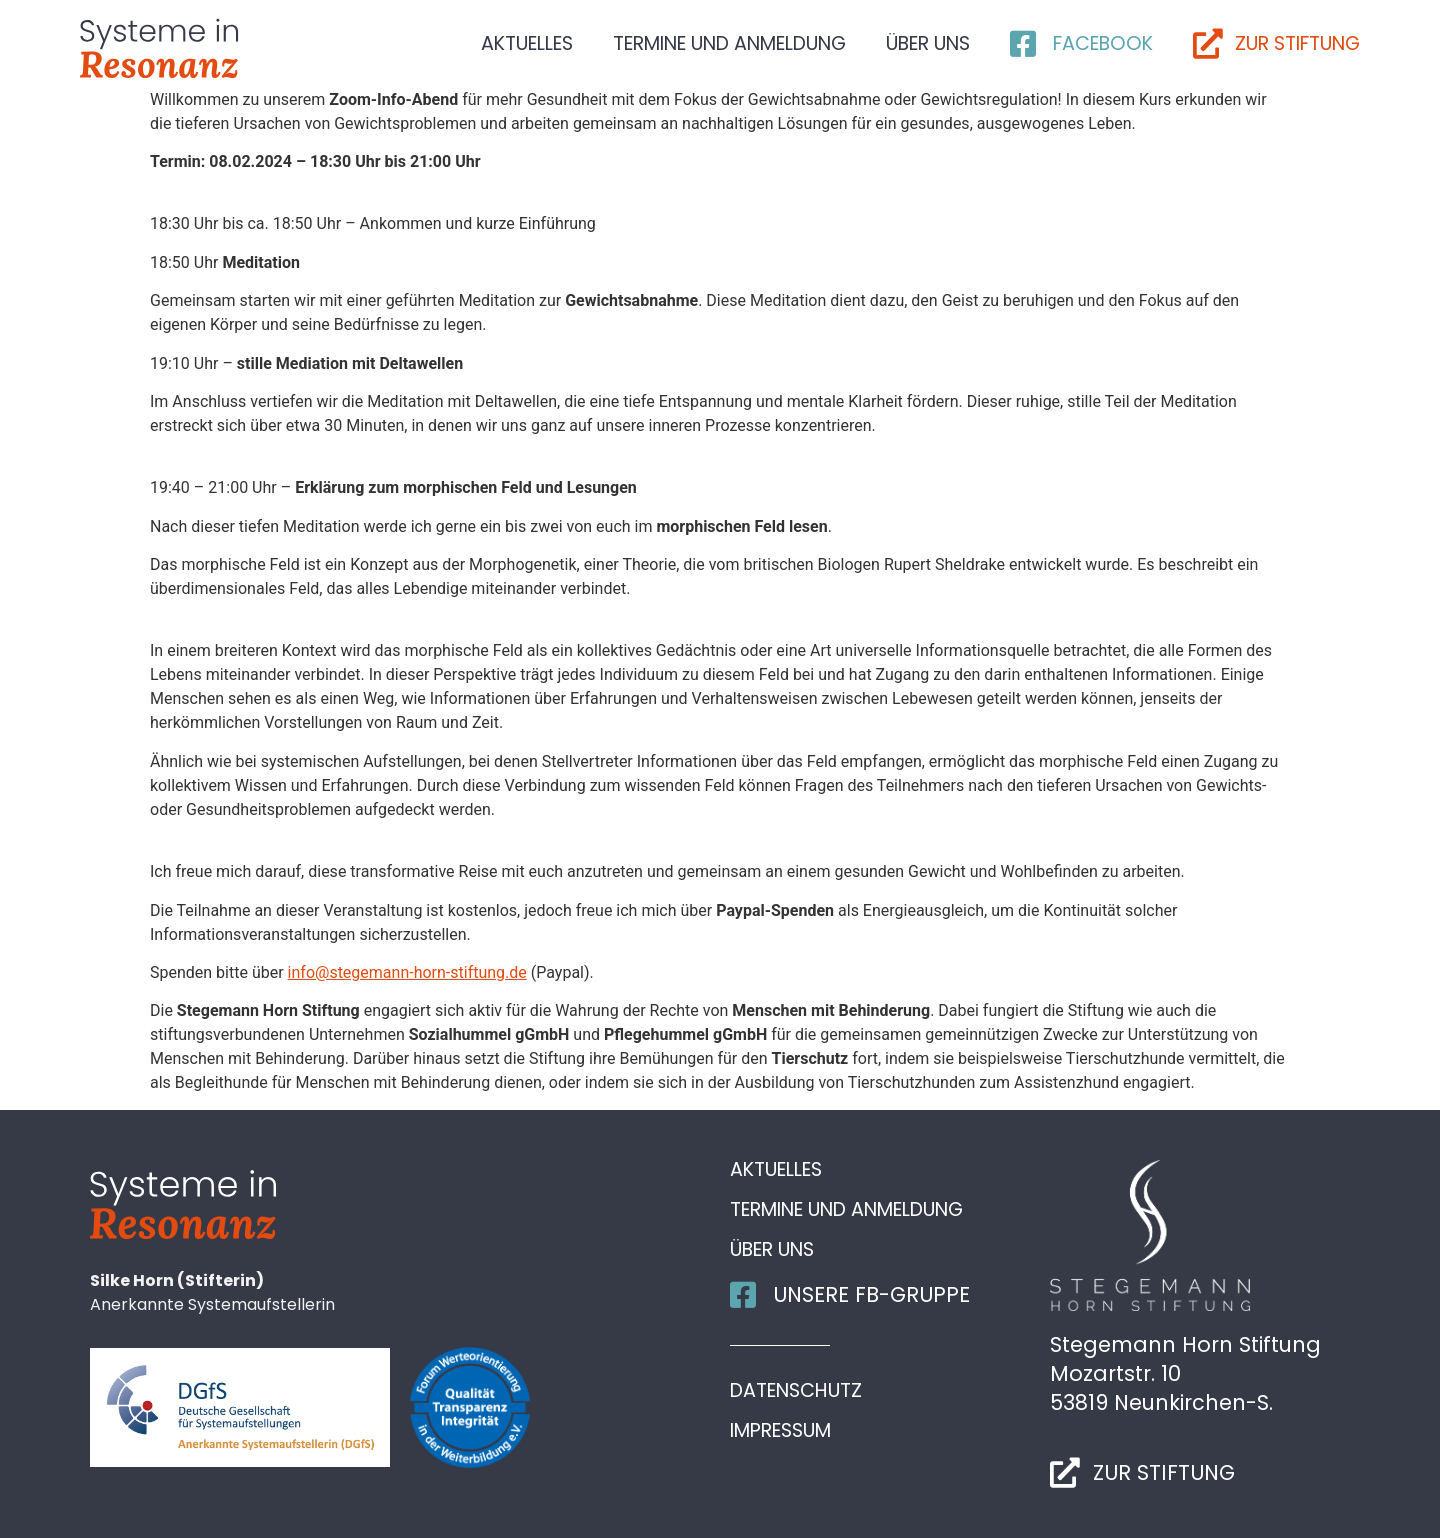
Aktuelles (527, 43)
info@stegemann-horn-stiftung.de (407, 972)
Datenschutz (796, 1391)
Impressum (780, 1431)
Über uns (928, 43)
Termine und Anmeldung (729, 43)
